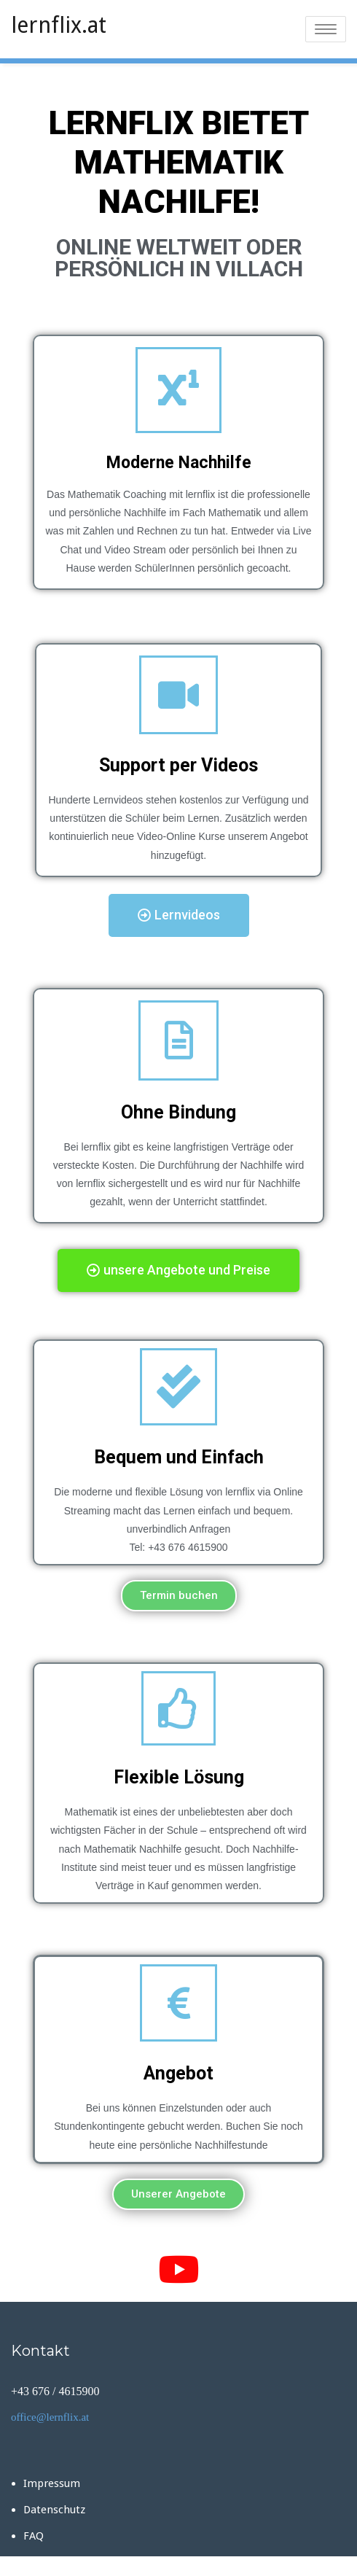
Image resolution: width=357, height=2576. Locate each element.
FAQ (33, 2535)
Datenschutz (54, 2509)
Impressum (51, 2483)
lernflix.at (58, 25)
